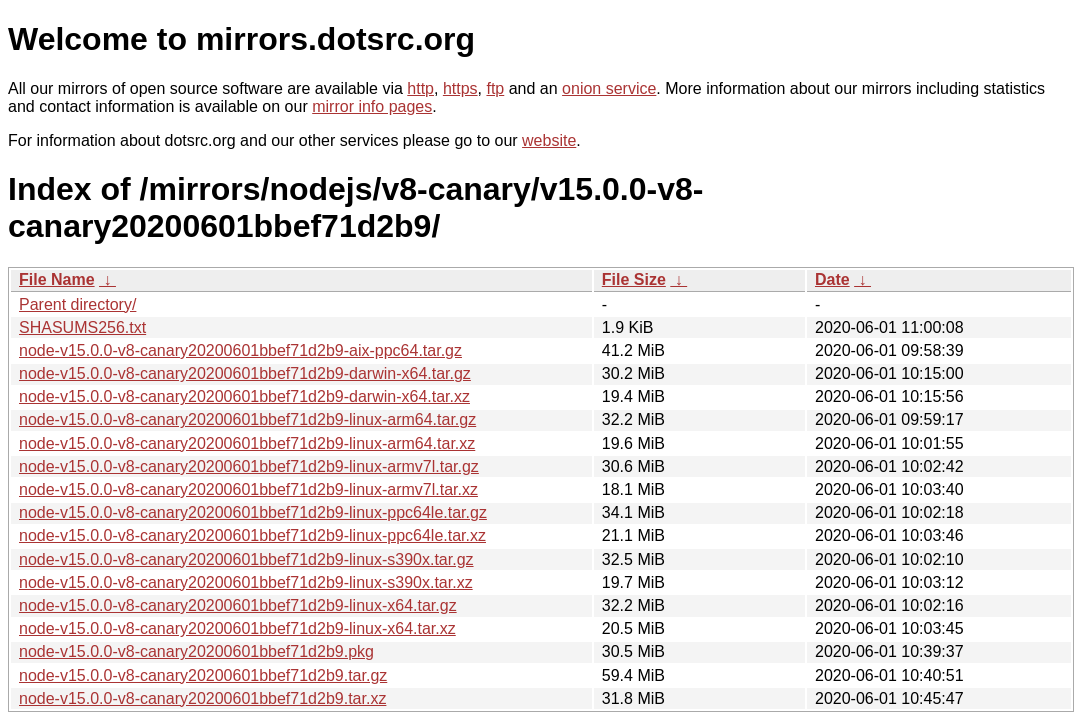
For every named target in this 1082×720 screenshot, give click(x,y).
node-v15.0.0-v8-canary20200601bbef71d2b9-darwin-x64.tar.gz (245, 373)
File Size (634, 279)
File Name (57, 279)
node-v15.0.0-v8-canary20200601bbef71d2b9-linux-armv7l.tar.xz (248, 489)
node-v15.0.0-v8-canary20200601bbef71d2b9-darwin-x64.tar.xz (244, 396)
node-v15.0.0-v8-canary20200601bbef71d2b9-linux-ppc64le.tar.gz (253, 512)
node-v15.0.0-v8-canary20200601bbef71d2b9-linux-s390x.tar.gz (246, 559)
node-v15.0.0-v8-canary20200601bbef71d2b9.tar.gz (203, 675)
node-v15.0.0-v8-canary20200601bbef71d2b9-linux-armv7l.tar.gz (249, 466)
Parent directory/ (77, 304)
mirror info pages (372, 106)
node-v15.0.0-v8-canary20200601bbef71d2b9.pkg (196, 651)
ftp (495, 88)
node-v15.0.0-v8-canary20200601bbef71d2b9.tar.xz (202, 698)
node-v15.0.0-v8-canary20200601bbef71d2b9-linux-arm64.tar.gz (247, 419)
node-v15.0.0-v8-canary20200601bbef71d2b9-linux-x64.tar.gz (238, 605)
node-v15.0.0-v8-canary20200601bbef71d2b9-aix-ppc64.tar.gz (240, 350)
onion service (609, 88)
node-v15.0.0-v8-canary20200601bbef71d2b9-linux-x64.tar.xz (237, 628)
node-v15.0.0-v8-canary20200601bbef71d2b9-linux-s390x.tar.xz (246, 582)
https (460, 88)
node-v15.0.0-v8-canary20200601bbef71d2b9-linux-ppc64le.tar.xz (252, 535)
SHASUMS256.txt (82, 327)
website (549, 140)
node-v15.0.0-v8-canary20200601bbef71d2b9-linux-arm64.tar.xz (247, 443)
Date (832, 279)
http (420, 88)
